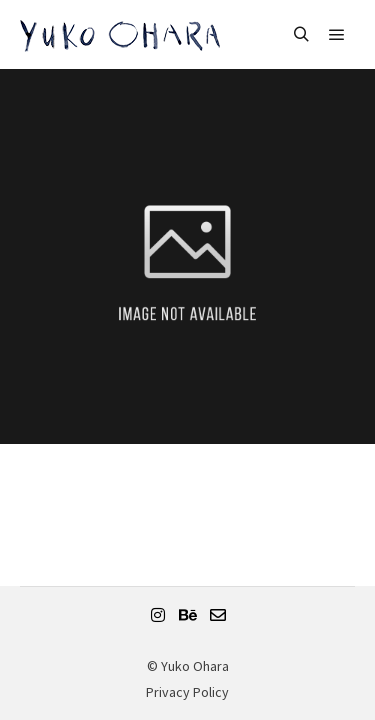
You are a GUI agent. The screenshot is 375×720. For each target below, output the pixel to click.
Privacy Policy (187, 692)
